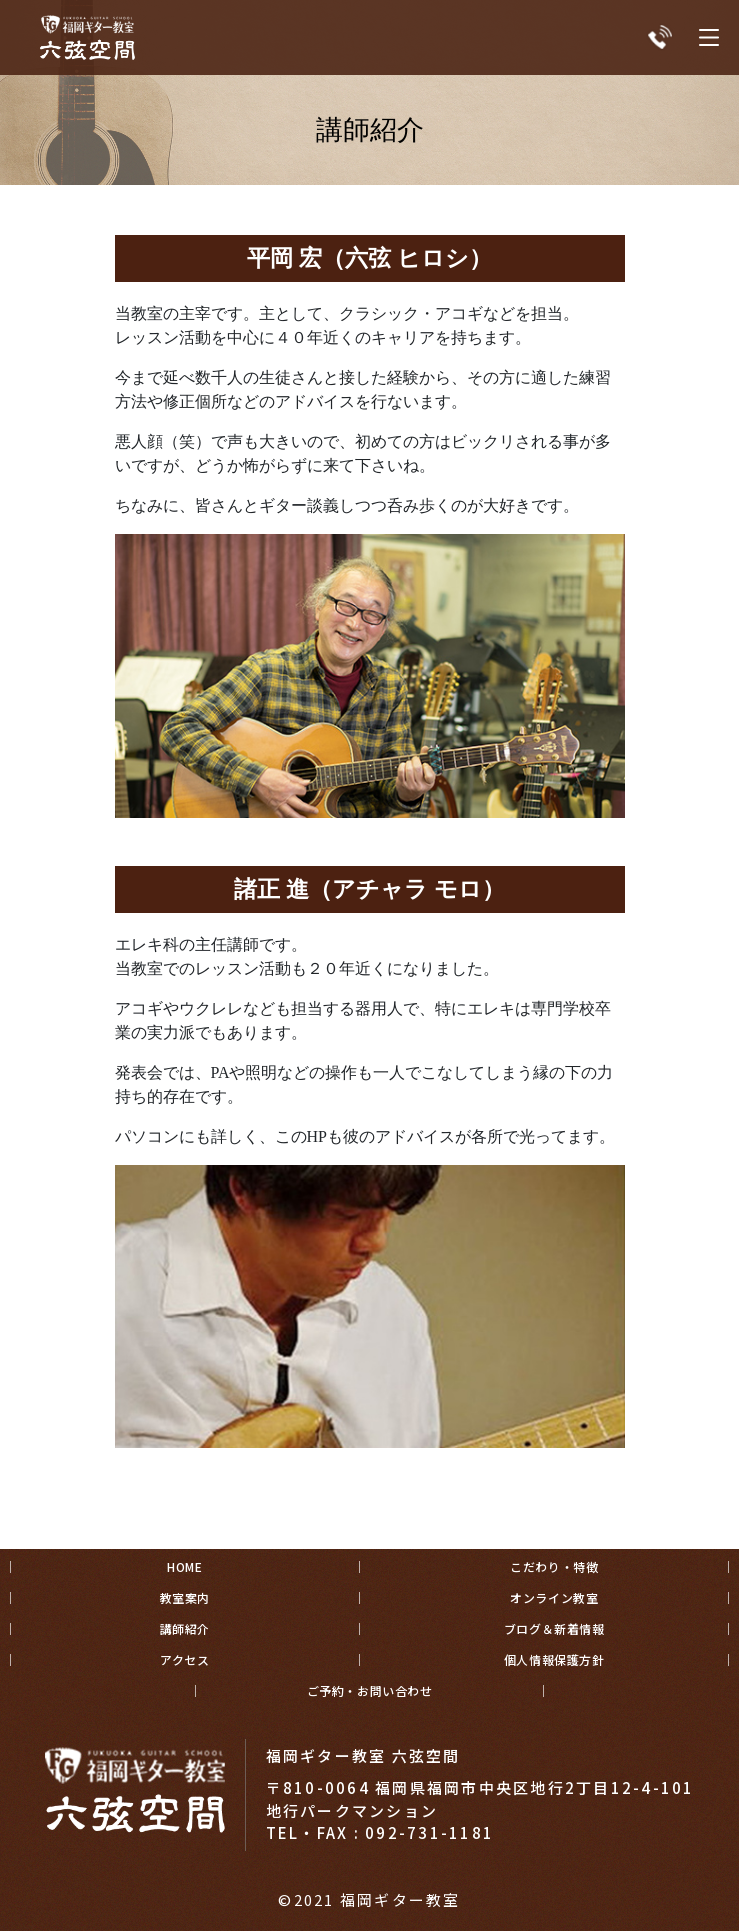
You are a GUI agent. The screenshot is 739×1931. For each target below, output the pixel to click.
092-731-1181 (429, 1832)
